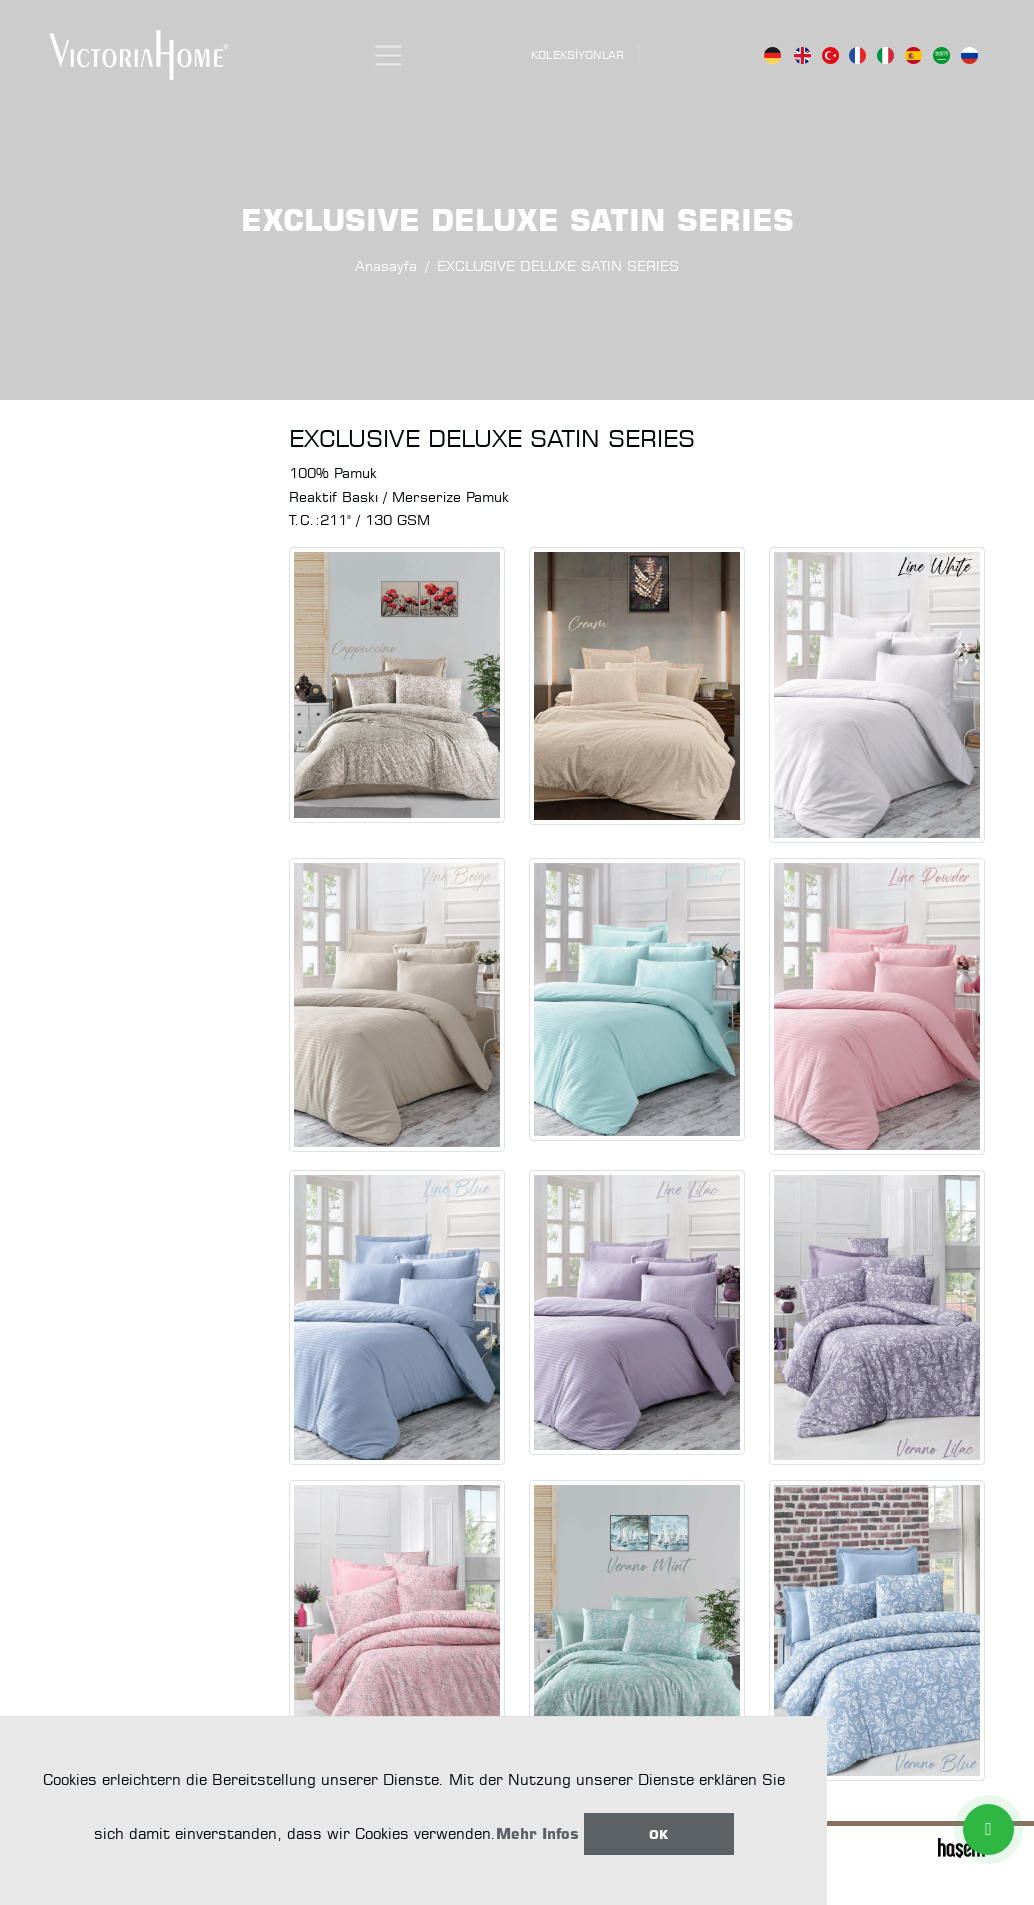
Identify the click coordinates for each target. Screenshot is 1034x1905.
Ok (658, 1834)
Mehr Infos (537, 1833)
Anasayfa (386, 265)
